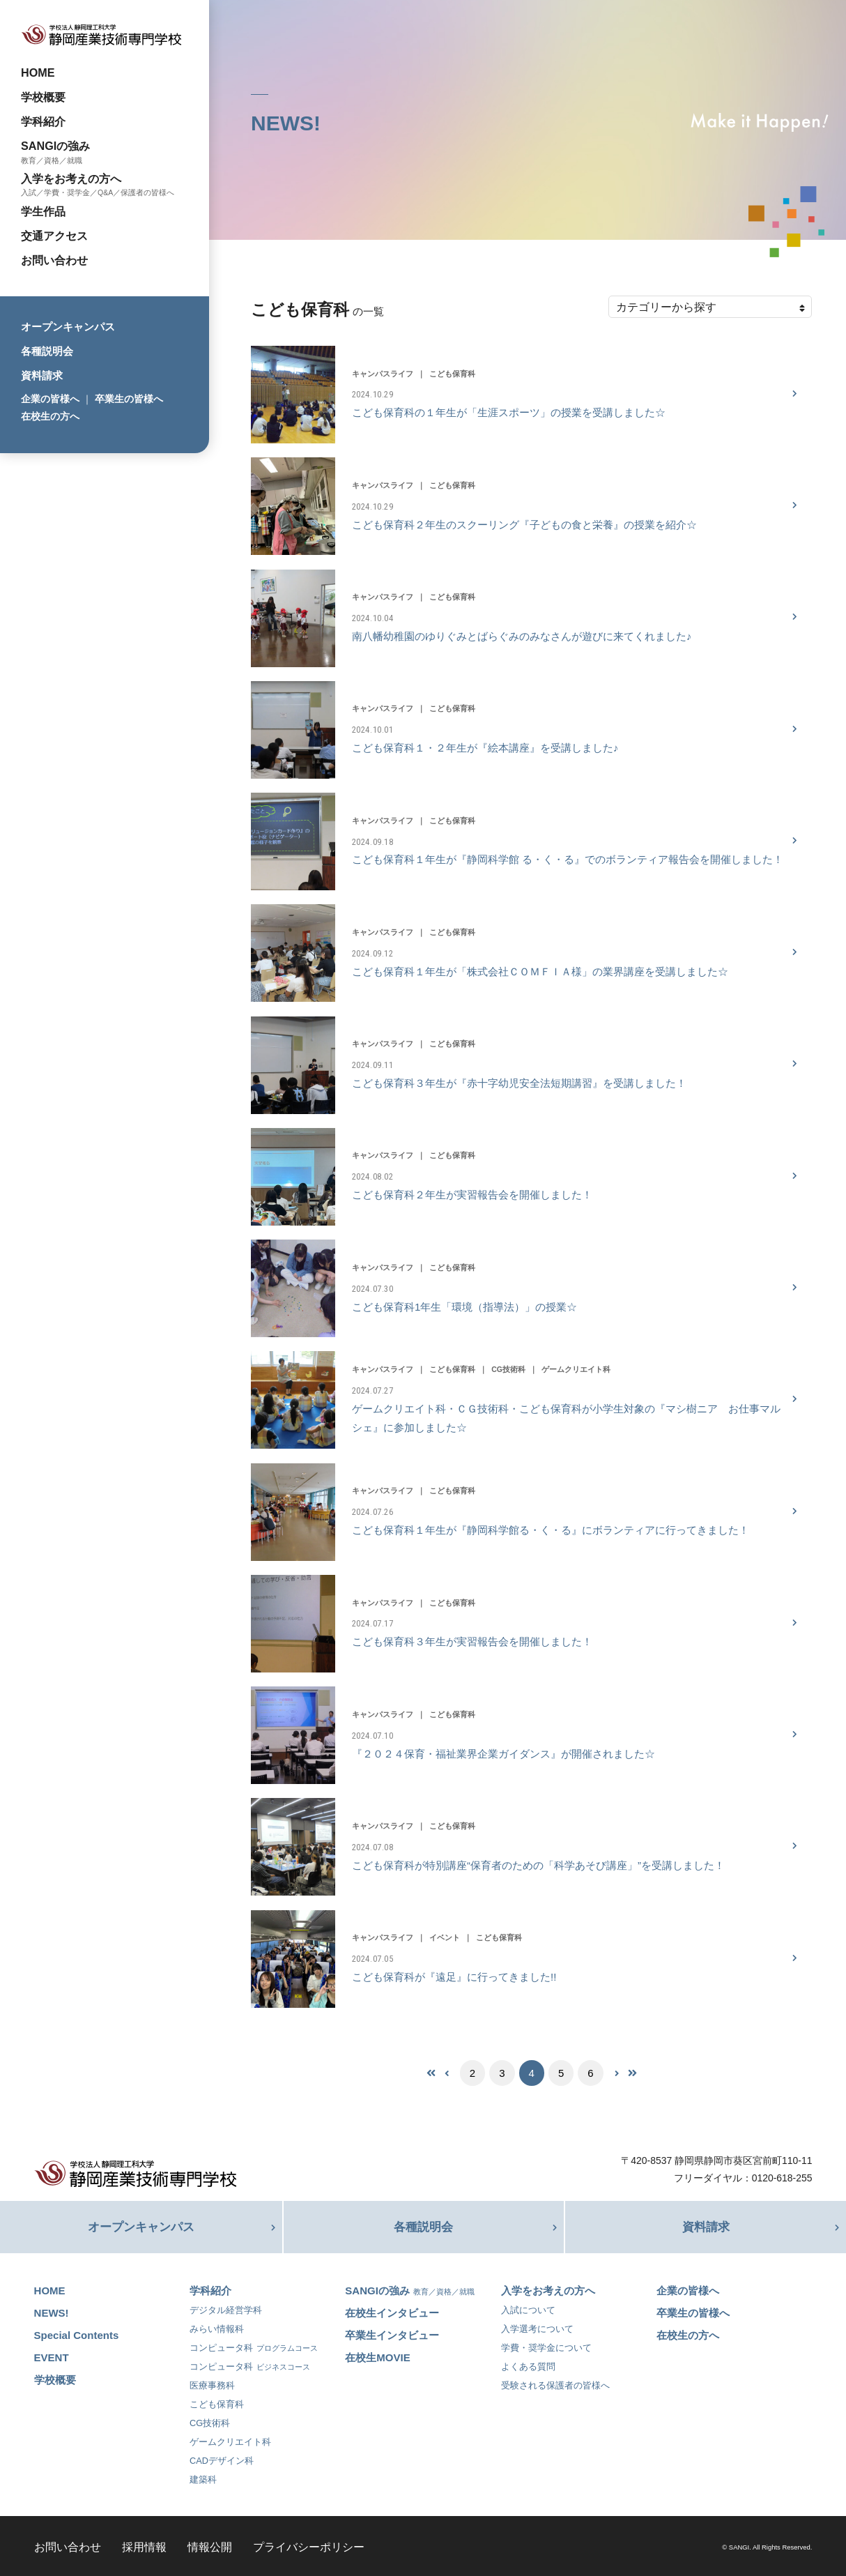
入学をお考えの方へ (71, 178)
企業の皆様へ (50, 398)
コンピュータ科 (254, 2345)
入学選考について (537, 2327)
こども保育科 (217, 2402)
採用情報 (144, 2544)
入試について (528, 2308)
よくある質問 (528, 2364)
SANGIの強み (55, 145)
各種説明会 (47, 351)
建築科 (203, 2477)
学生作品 (43, 211)
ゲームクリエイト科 (230, 2439)
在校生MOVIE (377, 2355)
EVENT (51, 2355)
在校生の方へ (50, 416)
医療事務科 (212, 2383)
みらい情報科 (217, 2327)
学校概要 (43, 97)
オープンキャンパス (68, 327)
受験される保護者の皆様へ (555, 2383)
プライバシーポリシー (308, 2544)
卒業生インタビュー (392, 2333)
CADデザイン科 (222, 2458)
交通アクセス (54, 235)
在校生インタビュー (392, 2311)
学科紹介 (43, 121)
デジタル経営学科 (226, 2308)
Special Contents (76, 2333)
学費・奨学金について (546, 2345)
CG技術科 (210, 2421)
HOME (38, 72)
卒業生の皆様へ (129, 398)
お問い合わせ (54, 260)
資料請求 (42, 375)
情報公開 (209, 2544)
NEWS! (51, 2311)
